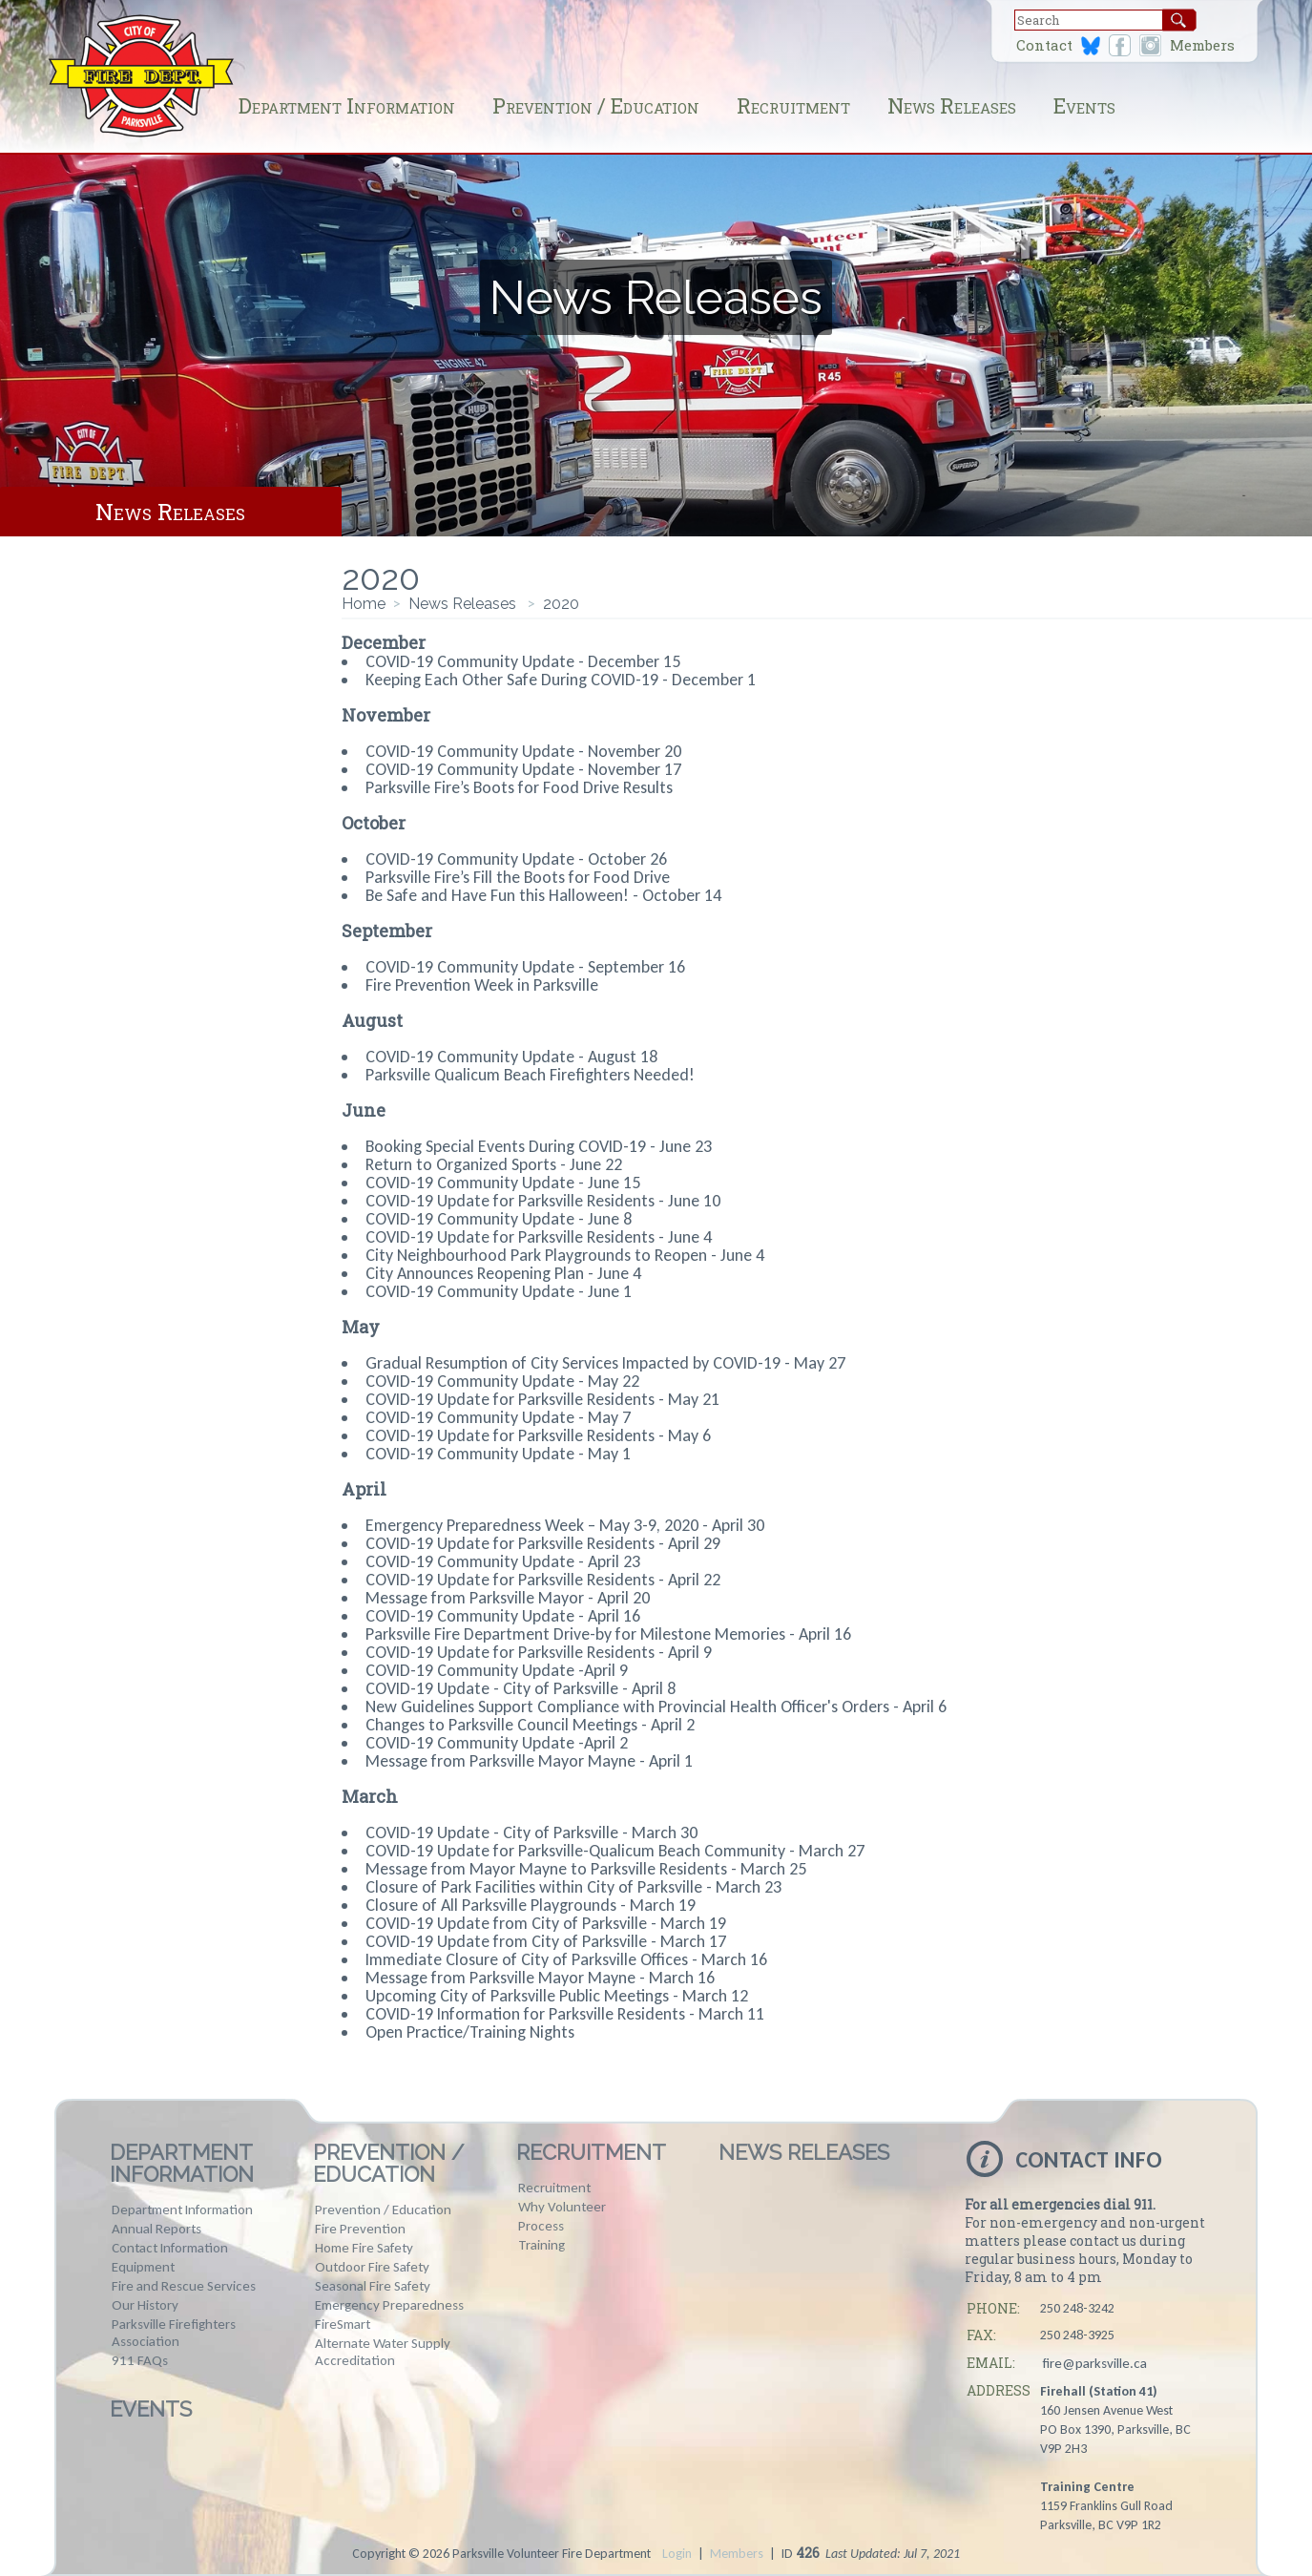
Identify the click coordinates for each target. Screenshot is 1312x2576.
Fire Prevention (360, 2228)
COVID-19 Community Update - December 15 (522, 661)
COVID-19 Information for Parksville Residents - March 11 (564, 2013)
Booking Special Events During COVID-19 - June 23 (538, 1146)
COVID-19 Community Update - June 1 (498, 1291)
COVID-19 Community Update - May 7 (498, 1417)
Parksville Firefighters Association (174, 2332)
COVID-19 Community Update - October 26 (516, 858)
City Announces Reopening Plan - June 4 (503, 1273)
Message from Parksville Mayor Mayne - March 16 (540, 1977)
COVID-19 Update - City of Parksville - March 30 (531, 1832)
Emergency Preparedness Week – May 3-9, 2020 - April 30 (564, 1525)
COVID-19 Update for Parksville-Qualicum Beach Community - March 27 (614, 1850)
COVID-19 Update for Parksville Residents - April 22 (542, 1579)
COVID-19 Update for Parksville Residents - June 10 (542, 1200)
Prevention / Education (595, 105)
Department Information (347, 105)
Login (677, 2553)
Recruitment (793, 105)
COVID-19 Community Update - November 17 (523, 769)
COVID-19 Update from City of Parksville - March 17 (545, 1941)
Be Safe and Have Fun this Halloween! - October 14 (543, 895)
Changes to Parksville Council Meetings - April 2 (530, 1724)
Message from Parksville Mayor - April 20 (507, 1597)
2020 (561, 604)
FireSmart (342, 2324)
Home (363, 604)
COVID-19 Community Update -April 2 (496, 1742)
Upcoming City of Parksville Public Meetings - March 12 (556, 1995)
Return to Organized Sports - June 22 (493, 1164)
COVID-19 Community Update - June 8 (498, 1218)
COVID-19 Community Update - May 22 (502, 1381)
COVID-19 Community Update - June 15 (502, 1182)
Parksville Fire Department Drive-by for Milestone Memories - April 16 (608, 1633)
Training (541, 2244)
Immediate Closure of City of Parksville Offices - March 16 (566, 1959)
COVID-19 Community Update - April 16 (502, 1615)
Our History (145, 2305)
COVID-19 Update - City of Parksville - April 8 (520, 1688)
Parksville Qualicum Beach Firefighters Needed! (530, 1074)
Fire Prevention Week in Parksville (481, 984)
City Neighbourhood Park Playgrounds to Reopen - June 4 (564, 1255)
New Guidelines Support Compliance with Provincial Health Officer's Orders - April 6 (656, 1706)
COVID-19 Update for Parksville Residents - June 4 (538, 1236)
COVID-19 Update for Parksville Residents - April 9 (538, 1652)
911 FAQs (140, 2360)
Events (1084, 105)
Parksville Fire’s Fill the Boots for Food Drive (517, 877)
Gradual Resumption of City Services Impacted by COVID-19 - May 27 (605, 1362)
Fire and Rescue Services (184, 2285)
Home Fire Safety (364, 2247)
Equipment (143, 2266)
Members (1202, 45)
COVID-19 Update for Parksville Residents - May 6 (538, 1435)
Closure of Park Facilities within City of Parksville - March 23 (573, 1886)
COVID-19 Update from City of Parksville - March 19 (545, 1923)
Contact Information (170, 2247)
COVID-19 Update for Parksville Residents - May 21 (542, 1399)
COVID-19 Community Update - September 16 (525, 966)
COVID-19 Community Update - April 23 (502, 1561)
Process (541, 2225)
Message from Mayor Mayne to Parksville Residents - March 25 (585, 1868)
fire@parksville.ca (1094, 2363)
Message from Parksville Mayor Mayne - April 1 (529, 1760)
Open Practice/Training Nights (469, 2031)
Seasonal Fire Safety (372, 2285)
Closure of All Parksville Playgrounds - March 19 (530, 1905)
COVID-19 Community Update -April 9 (496, 1670)
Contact (1044, 45)
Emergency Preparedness (389, 2305)
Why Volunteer (562, 2206)
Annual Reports (156, 2228)
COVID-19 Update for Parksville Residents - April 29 (542, 1543)
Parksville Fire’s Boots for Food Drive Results (519, 787)
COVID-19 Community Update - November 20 (523, 751)
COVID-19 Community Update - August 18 (511, 1056)
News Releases (951, 105)
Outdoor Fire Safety (372, 2266)
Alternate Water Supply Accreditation (382, 2352)
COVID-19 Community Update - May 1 (498, 1453)
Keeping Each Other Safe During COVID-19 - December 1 (560, 679)
